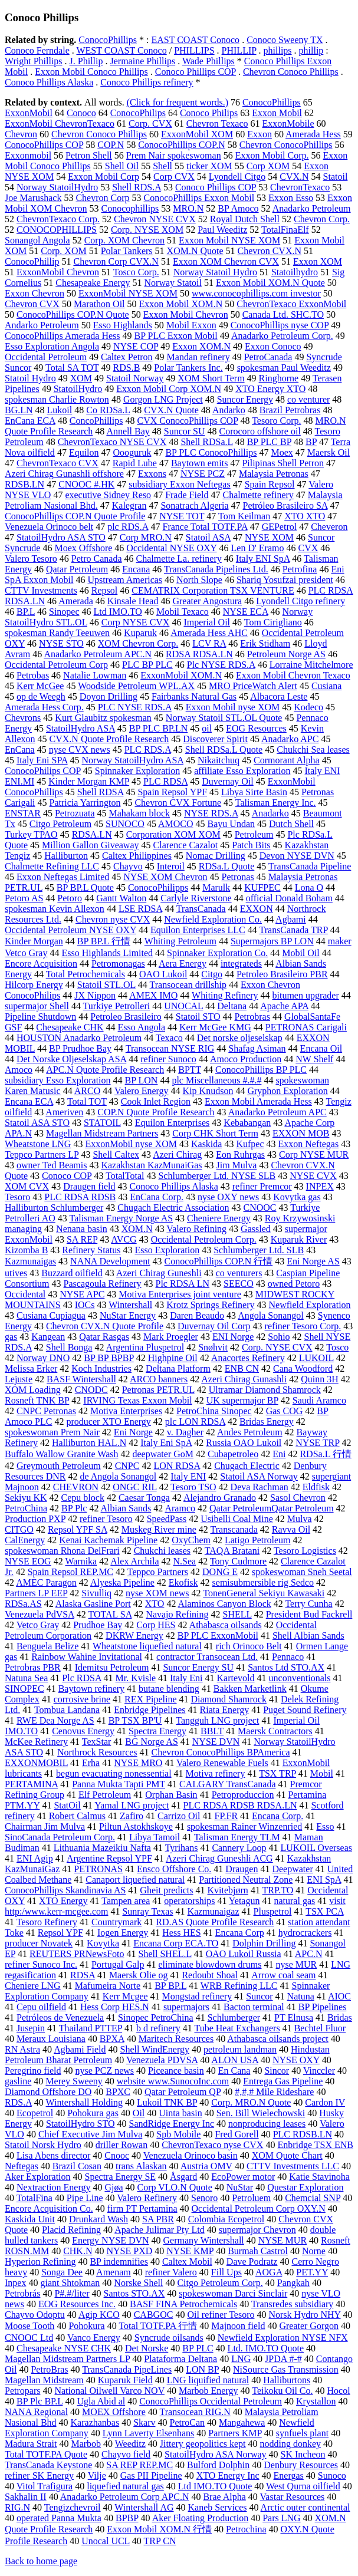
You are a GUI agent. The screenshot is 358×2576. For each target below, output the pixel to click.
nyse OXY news (228, 1197)
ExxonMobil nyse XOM (131, 1144)
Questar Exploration (305, 2187)
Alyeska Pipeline (122, 1582)
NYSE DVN (215, 1742)
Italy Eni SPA (42, 760)
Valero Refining (196, 1229)
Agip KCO (99, 2315)
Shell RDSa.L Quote (223, 750)
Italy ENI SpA (263, 559)
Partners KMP (235, 2433)
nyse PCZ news (104, 2071)
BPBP (127, 2518)
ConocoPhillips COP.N (181, 145)
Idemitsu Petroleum (112, 1667)
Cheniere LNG (33, 1986)
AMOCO (175, 824)
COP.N (110, 145)
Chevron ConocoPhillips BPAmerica (221, 1752)
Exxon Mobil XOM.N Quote (270, 283)
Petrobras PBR (33, 1667)
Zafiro (131, 1816)
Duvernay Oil (228, 781)
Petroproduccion (243, 1795)
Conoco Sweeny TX (285, 40)
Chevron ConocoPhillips (286, 145)
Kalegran (129, 505)
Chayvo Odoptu (35, 2315)
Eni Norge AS (313, 1261)
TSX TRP (277, 1773)
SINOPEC (24, 1689)
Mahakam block (139, 813)
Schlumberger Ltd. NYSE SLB (216, 1176)
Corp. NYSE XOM (147, 230)
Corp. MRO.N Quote (251, 2102)
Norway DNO (43, 1358)
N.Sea (184, 1561)
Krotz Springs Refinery (210, 1305)
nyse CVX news (79, 750)
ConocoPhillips (107, 40)
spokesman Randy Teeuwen (57, 633)
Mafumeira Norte (108, 1986)
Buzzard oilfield (72, 1273)
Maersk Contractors (275, 1731)
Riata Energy (224, 1710)
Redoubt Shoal (210, 1975)
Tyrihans (181, 1848)
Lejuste (18, 1379)
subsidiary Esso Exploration (58, 1080)
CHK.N (77, 2251)
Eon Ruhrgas (240, 1154)
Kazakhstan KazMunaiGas (151, 1165)
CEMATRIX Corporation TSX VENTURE (213, 590)
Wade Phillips (208, 61)
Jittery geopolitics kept (203, 2444)
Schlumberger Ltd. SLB (259, 1250)
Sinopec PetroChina (155, 2017)
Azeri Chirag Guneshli (159, 1273)
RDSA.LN (92, 834)
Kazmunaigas (30, 1261)
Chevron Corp (102, 198)
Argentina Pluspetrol (145, 1347)
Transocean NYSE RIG (170, 1048)
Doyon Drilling (108, 696)
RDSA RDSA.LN (199, 654)
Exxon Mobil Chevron (185, 314)
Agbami (290, 919)
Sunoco (332, 2475)
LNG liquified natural (208, 2380)
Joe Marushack (33, 198)
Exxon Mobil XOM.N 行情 (159, 2529)
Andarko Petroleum (42, 325)
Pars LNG (281, 2518)
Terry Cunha (308, 1604)
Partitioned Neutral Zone (246, 1880)
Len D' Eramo (257, 548)
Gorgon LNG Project (163, 399)
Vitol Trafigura (45, 2486)
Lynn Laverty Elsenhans (149, 2433)
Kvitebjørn (228, 1890)
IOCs (85, 1305)
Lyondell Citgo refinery (300, 601)
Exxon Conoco (273, 346)
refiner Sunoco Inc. (41, 1964)
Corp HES (155, 1625)
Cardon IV (325, 2102)
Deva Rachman (259, 1487)
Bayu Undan (231, 824)
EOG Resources (256, 728)
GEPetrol (279, 527)
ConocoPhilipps (158, 887)
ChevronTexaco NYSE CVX (112, 442)
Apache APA (284, 1006)
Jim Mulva (236, 1165)
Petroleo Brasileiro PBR (282, 974)
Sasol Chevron (298, 1498)
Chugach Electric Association (173, 1208)
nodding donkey (290, 2444)
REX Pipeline (150, 1699)
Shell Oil (122, 166)
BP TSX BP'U (135, 1720)
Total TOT (87, 1101)
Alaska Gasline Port (93, 1604)
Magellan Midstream (44, 2380)
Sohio (279, 1337)
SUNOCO (125, 824)
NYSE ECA (245, 612)
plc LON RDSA (195, 1422)
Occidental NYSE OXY (171, 548)
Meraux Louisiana (51, 2039)
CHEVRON (75, 1487)
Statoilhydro (294, 272)
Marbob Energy (208, 2391)
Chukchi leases (162, 1551)
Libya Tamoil (154, 1837)
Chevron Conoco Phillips (291, 72)
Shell (162, 166)
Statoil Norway (134, 378)
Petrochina (246, 2529)
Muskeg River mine (158, 1529)
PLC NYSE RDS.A (135, 707)
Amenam (113, 2272)
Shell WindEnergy (154, 2049)
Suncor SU (184, 431)
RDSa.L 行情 (325, 1454)
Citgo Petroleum (60, 824)
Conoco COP (66, 1176)
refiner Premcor (262, 1186)
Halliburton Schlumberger (54, 1208)
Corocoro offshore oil (260, 431)
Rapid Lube (135, 463)
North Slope (199, 580)
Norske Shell (138, 2283)
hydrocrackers (305, 1933)
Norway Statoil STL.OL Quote (224, 718)
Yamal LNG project (131, 1805)
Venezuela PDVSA (162, 2060)
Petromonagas (118, 963)
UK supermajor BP (242, 1400)
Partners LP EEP (36, 1593)
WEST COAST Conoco (121, 50)
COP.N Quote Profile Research (155, 1112)
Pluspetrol (273, 1911)
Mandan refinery (198, 357)
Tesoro (17, 1197)
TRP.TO (278, 1890)
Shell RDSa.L (206, 442)
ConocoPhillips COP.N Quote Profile (75, 516)
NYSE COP (135, 346)
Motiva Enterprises (126, 1411)
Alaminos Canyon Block (224, 1604)
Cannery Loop (239, 1848)
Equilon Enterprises (172, 1123)
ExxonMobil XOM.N (181, 675)
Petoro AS (24, 898)
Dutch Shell (291, 824)
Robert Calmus (77, 1816)
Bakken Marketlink (250, 1689)
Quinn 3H (320, 1379)
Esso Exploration (166, 1250)
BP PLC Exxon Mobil (176, 336)
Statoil (335, 177)
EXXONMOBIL (36, 1763)
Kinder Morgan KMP (88, 781)
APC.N (309, 1954)
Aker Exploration (38, 2177)
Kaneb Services (217, 2507)
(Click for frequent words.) (177, 102)
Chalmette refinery (257, 495)
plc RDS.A (127, 527)
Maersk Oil (328, 452)
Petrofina (300, 569)
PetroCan (187, 2422)
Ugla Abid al (101, 2401)
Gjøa (113, 2187)
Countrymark (116, 1922)
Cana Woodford (303, 1368)
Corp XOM (268, 166)
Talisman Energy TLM (237, 1837)
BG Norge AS (151, 1742)
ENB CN (242, 1368)
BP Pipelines (322, 2007)
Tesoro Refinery (47, 1922)
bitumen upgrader (305, 995)
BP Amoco (238, 208)
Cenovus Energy (83, 1731)
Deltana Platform (178, 1368)
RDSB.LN (24, 484)
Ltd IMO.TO (118, 612)
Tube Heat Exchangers (237, 2028)
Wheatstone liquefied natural (147, 1646)
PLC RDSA (165, 781)
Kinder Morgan (34, 941)
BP (311, 442)
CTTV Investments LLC (293, 2166)
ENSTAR (23, 813)
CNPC (127, 1466)
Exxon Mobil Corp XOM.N (168, 389)
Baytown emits (199, 463)
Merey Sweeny (73, 2081)
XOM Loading (33, 1390)
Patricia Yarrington (85, 803)
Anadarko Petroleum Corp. (282, 336)
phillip (311, 50)
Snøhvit (213, 1347)
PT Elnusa (293, 2017)
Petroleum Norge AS (286, 654)
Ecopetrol (35, 2113)
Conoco (81, 113)
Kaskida (206, 1144)
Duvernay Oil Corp (214, 1326)
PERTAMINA (31, 1784)
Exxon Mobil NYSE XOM (229, 240)
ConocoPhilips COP (43, 771)
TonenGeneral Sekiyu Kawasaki (263, 1593)
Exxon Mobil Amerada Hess (258, 1101)
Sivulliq (96, 1593)
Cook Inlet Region (156, 1101)
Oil (138, 2113)
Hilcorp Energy (34, 985)
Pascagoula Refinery (103, 1284)
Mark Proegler (170, 1337)
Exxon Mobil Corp (103, 177)
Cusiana (326, 686)
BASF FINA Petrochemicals (183, 2304)
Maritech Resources (176, 2039)
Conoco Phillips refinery (146, 82)
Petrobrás (22, 2293)
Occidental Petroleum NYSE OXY (70, 930)
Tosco (337, 1347)
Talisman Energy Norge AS (121, 1218)
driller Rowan (121, 2145)
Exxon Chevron (34, 293)
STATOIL (102, 1123)
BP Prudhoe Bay (80, 1048)
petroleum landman (240, 2049)
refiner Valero (171, 2272)
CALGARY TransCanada (227, 1784)
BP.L (26, 612)
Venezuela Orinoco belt (49, 527)
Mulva (299, 1519)
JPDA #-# (283, 2359)
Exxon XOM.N (201, 346)
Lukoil (60, 410)
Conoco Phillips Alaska (49, 82)
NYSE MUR (282, 2240)
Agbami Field (80, 2049)
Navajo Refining (177, 1614)
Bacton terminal (254, 2007)
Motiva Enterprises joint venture (180, 1294)
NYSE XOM (269, 537)
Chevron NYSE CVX (155, 219)
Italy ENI (188, 1476)
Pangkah (293, 2283)
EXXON (256, 909)
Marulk (216, 887)
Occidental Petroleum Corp (56, 665)
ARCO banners (159, 1379)
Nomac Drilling (215, 856)
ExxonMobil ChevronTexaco (59, 123)
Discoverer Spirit (215, 739)
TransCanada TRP (294, 930)
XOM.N (137, 1229)
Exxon (259, 134)
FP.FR (226, 1816)
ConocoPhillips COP (44, 145)
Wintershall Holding (84, 2102)
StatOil (67, 1805)
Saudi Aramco (319, 1400)
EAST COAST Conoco (195, 40)
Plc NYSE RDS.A (221, 665)
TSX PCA (324, 1911)
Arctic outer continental (305, 2507)
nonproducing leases (267, 2124)
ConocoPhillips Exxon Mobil (199, 198)
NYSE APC (82, 1294)
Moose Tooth (29, 2326)
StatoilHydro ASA (80, 728)
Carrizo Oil (178, 1816)
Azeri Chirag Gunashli (244, 1379)
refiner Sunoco (168, 1059)
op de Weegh (41, 696)
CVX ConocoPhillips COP (187, 421)
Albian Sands (126, 1508)
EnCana (20, 750)
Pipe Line (85, 2198)
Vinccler (319, 2071)
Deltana (232, 1006)
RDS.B (126, 368)
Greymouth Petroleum (59, 1466)
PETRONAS (98, 1869)
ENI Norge (233, 1337)
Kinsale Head (133, 601)
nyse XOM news (157, 1593)
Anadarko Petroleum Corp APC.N (124, 2497)
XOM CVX (27, 1186)
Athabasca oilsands (225, 1625)
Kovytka (103, 1943)
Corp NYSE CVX (135, 622)
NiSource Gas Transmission (286, 2369)
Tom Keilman (244, 516)
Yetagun (244, 1901)
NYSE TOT (181, 516)
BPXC (118, 2092)
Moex (282, 452)
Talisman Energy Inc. (275, 803)
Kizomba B (26, 1250)
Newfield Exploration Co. (213, 919)
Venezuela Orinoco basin (190, 2155)
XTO (155, 1604)
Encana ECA (29, 1101)
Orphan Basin (171, 1795)
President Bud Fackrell (309, 1614)
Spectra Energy (157, 1731)
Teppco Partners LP (41, 1154)
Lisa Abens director (53, 2155)
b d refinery (158, 2028)
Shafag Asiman (256, 1048)
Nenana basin (81, 1229)
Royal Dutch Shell (245, 219)
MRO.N (188, 208)
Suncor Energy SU (198, 1667)
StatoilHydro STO (80, 2124)
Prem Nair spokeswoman (173, 155)
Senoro (204, 2198)
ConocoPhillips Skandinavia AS (65, 1890)
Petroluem (251, 2198)
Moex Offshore (83, 548)
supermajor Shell (37, 1006)
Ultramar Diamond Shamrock (265, 1390)
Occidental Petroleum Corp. (204, 1239)
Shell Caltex (116, 1154)
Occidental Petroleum (46, 357)
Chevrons (23, 718)
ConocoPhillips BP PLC (261, 1070)
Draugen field (89, 1186)
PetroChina (26, 1508)
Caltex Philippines (137, 856)
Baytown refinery (91, 1689)
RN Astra (22, 2049)
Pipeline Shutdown (40, 1017)
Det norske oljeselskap (240, 1038)
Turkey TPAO (31, 834)
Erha (91, 1763)
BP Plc (74, 1508)
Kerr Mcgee (125, 1996)
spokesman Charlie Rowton (57, 399)
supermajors (186, 2007)
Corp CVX (174, 177)
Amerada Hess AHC (209, 633)
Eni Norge (133, 1432)
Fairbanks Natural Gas (194, 696)
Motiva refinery (215, 1773)
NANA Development (110, 1261)
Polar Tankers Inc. (188, 368)
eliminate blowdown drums (209, 1964)
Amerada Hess (313, 134)
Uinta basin (180, 2113)
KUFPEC (262, 887)
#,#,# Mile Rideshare (274, 2092)
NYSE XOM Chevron (165, 877)
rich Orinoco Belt (249, 1646)
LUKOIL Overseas (316, 1848)
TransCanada (201, 909)
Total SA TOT (71, 368)
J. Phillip (86, 61)
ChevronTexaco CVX (57, 463)
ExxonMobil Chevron (58, 272)
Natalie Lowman (94, 675)
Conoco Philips (209, 113)
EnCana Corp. (156, 1197)
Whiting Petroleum (180, 941)
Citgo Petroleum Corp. (219, 2283)
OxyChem (191, 1540)
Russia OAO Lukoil (243, 1443)
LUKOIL (316, 1358)
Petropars (22, 2391)
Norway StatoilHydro (57, 187)
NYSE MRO (138, 1763)
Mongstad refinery (197, 1996)
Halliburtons (286, 2380)
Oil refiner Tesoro (220, 2315)
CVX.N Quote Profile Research (109, 739)
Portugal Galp (117, 1964)
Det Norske (146, 2348)
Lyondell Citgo (237, 177)
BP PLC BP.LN (158, 728)
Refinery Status (91, 1250)
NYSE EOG (28, 1561)
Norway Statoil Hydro (215, 272)
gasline (18, 2081)
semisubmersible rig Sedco (263, 1582)
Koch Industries (101, 1368)
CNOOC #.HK (86, 484)
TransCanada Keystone (48, 2465)
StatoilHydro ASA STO (61, 537)
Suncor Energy (245, 399)
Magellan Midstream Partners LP (67, 2359)
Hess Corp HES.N (114, 2007)
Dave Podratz (252, 2262)
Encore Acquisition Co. (49, 2208)
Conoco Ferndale (37, 50)
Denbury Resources (301, 2465)
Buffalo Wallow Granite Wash (62, 1454)
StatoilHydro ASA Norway (215, 2454)
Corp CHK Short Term (215, 1133)
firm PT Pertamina (142, 2208)
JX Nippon (95, 995)
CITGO (19, 1529)
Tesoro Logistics (305, 1551)
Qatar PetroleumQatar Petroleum (271, 1508)
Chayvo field (125, 2454)
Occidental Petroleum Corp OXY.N (259, 2208)
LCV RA (209, 643)
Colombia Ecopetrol (226, 2219)
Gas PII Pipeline (151, 2475)
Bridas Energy (266, 1422)
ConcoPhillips (96, 421)
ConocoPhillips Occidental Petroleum (210, 2401)
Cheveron (329, 527)
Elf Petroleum (104, 1795)
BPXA (112, 2039)
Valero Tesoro (31, 559)
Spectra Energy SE (120, 2177)
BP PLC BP (269, 442)
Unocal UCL (105, 2541)
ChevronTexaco (300, 187)
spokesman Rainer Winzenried (244, 1826)
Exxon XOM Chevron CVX (226, 261)
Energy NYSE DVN (110, 2240)
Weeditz (130, 2444)
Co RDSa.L (108, 410)
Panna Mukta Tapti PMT (118, 1784)
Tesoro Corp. (276, 421)
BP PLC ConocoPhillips (211, 452)
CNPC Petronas (46, 1411)
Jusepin (31, 2028)
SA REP (82, 1239)
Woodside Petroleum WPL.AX (136, 686)
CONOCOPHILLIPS (57, 230)
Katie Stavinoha (319, 2177)
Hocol (338, 2391)
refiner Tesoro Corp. (303, 1326)
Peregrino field (33, 2071)
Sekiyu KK (26, 1498)
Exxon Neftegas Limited (63, 877)
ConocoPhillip (32, 261)
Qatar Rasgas (104, 1337)
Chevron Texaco (217, 123)
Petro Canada (96, 559)
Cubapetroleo (233, 1454)
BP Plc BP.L (40, 2401)
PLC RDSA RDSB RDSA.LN (240, 1805)
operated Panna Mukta (59, 2518)
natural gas (294, 1901)
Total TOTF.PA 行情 (158, 2326)
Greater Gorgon (309, 2326)
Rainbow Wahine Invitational (86, 1657)
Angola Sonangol (271, 1315)
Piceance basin (176, 2071)
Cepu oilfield (41, 2007)
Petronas (238, 877)
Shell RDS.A (136, 187)
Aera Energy (182, 963)
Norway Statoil (173, 283)
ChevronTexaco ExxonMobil (291, 304)
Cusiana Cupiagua (51, 1315)
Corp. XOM (63, 251)
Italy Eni (186, 1678)
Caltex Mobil (187, 2262)
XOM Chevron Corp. (138, 643)
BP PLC (197, 2348)
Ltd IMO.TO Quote (215, 2486)
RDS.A (18, 2102)
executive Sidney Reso (108, 495)
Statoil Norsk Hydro (43, 2145)
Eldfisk (316, 1487)
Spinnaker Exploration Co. (217, 953)
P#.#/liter (71, 2293)
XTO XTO (304, 516)
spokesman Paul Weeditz (284, 368)
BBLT (212, 1731)
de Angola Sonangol (118, 1476)
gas (11, 1337)
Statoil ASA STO (37, 1123)
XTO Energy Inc (228, 2475)
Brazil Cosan (76, 2166)
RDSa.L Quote (227, 866)
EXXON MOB (300, 1133)
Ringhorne (279, 378)
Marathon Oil (99, 304)
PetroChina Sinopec (214, 1411)
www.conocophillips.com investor (256, 293)
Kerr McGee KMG (215, 1027)
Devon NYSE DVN (297, 856)
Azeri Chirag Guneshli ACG (219, 1858)
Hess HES (181, 1933)
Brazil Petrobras (290, 410)
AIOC (339, 1996)
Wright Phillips (34, 61)
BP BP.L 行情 (103, 941)
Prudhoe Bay (97, 1625)
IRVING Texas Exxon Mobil (137, 1400)
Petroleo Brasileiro (125, 1017)
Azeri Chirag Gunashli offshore (64, 474)
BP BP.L (170, 1986)
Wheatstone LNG (38, 1144)
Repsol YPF (60, 1933)
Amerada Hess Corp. (44, 707)
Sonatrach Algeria (194, 505)
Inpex (15, 2283)
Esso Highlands (122, 325)
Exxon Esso (290, 198)
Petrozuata (75, 813)
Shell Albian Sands (308, 1635)
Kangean (48, 1337)
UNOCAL (183, 1006)
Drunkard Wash (98, 2219)
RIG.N (17, 2507)
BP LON (141, 1080)
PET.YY (312, 2272)
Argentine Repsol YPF (109, 1858)
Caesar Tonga (144, 1498)
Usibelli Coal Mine (237, 1519)
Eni (278, 1454)
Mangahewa (242, 2422)
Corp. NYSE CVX (277, 1347)
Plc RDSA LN (183, 1284)
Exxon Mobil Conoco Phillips (91, 72)
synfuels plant (302, 2433)
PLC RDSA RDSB (80, 1197)
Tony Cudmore (238, 1561)
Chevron (21, 134)
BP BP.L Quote (85, 887)
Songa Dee (62, 2272)
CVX (308, 548)
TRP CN (160, 2541)
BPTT (189, 1070)
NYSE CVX (313, 1176)
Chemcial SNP (312, 2198)
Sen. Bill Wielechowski (261, 2113)
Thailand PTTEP (90, 2028)
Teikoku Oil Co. (282, 2391)
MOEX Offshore (114, 2412)
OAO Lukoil (163, 974)
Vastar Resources (292, 2497)
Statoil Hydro (30, 378)
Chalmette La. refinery (179, 559)
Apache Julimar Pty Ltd (159, 2230)
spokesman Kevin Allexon (54, 909)
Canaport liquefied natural (135, 1880)
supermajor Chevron (257, 2230)
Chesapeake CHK (69, 1027)
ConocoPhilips (138, 113)
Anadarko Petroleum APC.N (98, 654)
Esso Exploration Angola (52, 346)
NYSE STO (61, 643)
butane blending (169, 1689)
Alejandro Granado (219, 1498)
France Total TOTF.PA (205, 527)
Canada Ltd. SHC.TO (283, 314)
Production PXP (35, 1519)
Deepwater (292, 1869)
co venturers (239, 1273)
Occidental (25, 1294)
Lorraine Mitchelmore (311, 665)
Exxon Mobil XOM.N (181, 304)
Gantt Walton (121, 898)
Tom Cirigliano (273, 622)
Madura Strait (31, 2444)
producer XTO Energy (108, 1422)
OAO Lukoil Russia (243, 1954)
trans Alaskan (141, 2166)
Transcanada (233, 1529)
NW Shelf (314, 1059)
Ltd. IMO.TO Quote (266, 2348)
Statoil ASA (208, 537)
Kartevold (236, 1678)
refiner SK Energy (39, 2475)
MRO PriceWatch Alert (253, 686)
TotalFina (34, 2198)
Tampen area (125, 1901)
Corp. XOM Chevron (124, 240)
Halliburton (66, 856)
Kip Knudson (208, 1091)
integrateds (241, 963)
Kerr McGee (40, 686)
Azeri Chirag (177, 1154)
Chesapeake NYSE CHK (64, 2348)
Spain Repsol (270, 484)
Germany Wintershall (203, 2240)
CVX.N (294, 177)
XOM (81, 378)
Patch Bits (251, 845)
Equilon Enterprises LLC (197, 930)
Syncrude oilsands (168, 2338)
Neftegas (21, 2166)
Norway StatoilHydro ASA (132, 760)
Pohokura (86, 2326)
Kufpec (250, 1144)
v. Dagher (185, 1432)
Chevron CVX (32, 304)
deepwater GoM (163, 1454)
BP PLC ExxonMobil (218, 1635)
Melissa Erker (31, 1368)
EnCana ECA (30, 421)
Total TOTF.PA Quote (46, 2454)
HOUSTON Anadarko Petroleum (79, 1038)
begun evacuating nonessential (114, 1773)
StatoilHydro (78, 389)
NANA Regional (36, 2412)
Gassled (256, 1229)
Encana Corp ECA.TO (175, 1943)
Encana (136, 569)
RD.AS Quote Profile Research (215, 1922)
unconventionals (300, 1678)
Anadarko (270, 813)
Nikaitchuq (218, 760)
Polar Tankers (127, 251)
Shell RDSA (100, 792)
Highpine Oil (173, 1358)
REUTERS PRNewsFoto (76, 1954)
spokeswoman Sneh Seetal (302, 1572)
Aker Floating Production (200, 2518)
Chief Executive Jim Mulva (90, 2134)
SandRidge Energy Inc (172, 2124)
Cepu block (82, 1498)
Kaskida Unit (30, 2219)
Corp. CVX (150, 123)
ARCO (87, 1091)
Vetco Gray (38, 1625)
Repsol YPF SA (77, 1529)
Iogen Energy (122, 1933)
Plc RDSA (81, 1678)
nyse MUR (296, 1964)
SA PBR (158, 2219)
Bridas (339, 2017)
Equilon (84, 452)
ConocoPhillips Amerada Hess (62, 336)
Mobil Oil (301, 953)
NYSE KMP (190, 2251)
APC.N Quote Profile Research (105, 1070)
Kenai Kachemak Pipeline (108, 1540)
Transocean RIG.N (195, 2412)
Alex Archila (134, 1561)
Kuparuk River (299, 1239)
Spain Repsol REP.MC (70, 1572)
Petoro (69, 898)
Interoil (171, 866)
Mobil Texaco (182, 612)
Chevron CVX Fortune (177, 803)
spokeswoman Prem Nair (52, 1432)
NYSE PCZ (202, 474)
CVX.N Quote (171, 410)
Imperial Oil (206, 622)
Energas (289, 2475)
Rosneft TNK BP (37, 1400)
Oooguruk (132, 452)
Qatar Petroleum (77, 569)
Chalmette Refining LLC (52, 866)
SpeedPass (167, 1519)
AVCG (123, 1239)
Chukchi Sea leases (313, 750)
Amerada (75, 601)
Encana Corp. (277, 1816)
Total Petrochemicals (85, 974)
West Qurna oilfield (303, 2486)
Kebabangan (247, 1123)
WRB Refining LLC (239, 1986)
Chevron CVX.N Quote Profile (104, 1326)
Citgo (211, 974)
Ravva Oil (291, 1529)
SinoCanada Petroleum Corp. (60, 1837)
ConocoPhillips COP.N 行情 (219, 1261)
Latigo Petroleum (258, 1540)
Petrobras (252, 1017)
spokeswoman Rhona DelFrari (62, 1551)
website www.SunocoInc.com (173, 2081)
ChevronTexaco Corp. (58, 219)
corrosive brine (82, 1699)
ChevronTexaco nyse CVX (212, 2145)
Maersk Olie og (138, 1975)
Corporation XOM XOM (173, 834)
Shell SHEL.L (165, 1954)
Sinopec (64, 612)
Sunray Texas (147, 1911)
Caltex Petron (127, 357)
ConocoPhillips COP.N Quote (73, 314)
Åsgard (183, 2177)
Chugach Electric (247, 1466)
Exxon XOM (317, 261)
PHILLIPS (194, 50)
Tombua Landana (67, 1710)
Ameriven (64, 1112)
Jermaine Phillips (143, 61)
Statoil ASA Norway (259, 1476)
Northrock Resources (97, 1752)
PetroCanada (268, 357)
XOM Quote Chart (287, 2155)
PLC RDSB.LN (302, 2134)
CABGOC (153, 2315)
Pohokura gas (93, 2113)
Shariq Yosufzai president (285, 580)
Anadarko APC (289, 739)
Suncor (259, 1996)
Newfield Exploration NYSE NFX (283, 2338)
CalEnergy (25, 1540)
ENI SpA (324, 1880)
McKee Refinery (36, 1742)
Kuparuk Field (125, 2380)
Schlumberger (234, 2017)
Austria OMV (206, 2166)
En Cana (234, 2071)
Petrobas (33, 675)
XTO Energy (63, 1901)
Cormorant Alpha (287, 760)
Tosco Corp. (136, 272)
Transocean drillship (187, 985)
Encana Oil (321, 1048)
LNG (241, 2359)
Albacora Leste (278, 696)
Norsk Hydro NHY (304, 2315)
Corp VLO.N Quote (174, 2187)
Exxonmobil (28, 155)
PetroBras (49, 2369)
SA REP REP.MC (139, 2465)
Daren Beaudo (197, 1315)
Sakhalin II (26, 2497)
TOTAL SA (110, 1614)
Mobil (321, 1773)
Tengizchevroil (72, 2507)
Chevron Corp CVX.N (115, 261)
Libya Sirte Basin (254, 792)
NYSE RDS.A (211, 813)
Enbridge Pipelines (149, 1710)
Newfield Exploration (310, 1305)
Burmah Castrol (258, 2251)
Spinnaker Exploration (137, 771)
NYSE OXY (296, 2060)
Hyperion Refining (40, 2262)
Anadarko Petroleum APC (277, 1112)
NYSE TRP (317, 1443)
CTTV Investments (41, 590)
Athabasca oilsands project (278, 2039)
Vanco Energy (93, 2338)
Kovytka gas (296, 1197)
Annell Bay (127, 431)
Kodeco (308, 707)
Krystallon (316, 2401)
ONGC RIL (135, 1487)
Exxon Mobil (277, 113)
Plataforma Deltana (180, 2359)
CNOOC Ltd (29, 2338)
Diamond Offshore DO (48, 2092)
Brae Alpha (224, 2497)
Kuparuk (140, 633)
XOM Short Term (211, 378)
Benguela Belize (47, 1646)
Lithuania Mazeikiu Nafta (102, 1848)
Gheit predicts (166, 1890)
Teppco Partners (157, 1572)
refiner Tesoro (106, 1519)
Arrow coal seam (283, 1975)
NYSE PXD (129, 2251)
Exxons (152, 474)
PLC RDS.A (147, 750)
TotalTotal (125, 1176)
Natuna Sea (26, 1678)
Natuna (300, 1996)
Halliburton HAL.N (89, 1443)
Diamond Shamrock (229, 1699)
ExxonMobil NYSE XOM (128, 293)
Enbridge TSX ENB (315, 2145)
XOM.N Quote (195, 251)
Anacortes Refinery (248, 1358)
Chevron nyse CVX (112, 919)
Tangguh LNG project (217, 1720)
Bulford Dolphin (218, 2465)
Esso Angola (141, 1027)
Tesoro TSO (193, 1487)
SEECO (239, 1284)
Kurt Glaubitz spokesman (103, 718)
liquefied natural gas (125, 2486)
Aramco (180, 1508)
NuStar (239, 2187)
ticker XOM (209, 166)
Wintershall (130, 1305)
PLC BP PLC (147, 665)
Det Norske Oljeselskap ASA (71, 1059)
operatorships (189, 1901)
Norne (314, 2251)
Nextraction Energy (53, 2187)
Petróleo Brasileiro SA (284, 505)
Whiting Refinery (225, 995)
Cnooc (116, 2155)
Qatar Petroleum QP (182, 2092)
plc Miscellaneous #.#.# (216, 1080)
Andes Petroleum (250, 1432)
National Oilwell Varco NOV (109, 2391)
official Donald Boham (289, 898)
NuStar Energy (128, 1315)
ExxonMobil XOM (197, 134)
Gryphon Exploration (287, 1091)
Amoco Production (245, 1059)
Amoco (18, 1070)
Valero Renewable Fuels (222, 1763)
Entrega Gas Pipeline (283, 2081)
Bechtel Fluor (320, 2028)
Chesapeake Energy (92, 283)
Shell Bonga (69, 1347)
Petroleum (254, 834)
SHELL (237, 1614)
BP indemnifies (119, 2262)
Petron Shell (88, 155)
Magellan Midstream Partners (102, 1133)
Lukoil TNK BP (167, 2102)
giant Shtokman (70, 2283)
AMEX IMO (153, 995)
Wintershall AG (143, 2507)
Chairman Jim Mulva (45, 1826)
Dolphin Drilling (263, 1943)
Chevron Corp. (322, 219)
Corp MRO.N (146, 537)
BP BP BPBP (109, 1358)
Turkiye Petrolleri (116, 1006)
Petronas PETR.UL (158, 1390)
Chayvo (128, 866)
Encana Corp (239, 1933)
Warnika (81, 1561)
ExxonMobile (288, 123)
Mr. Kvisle (136, 1678)
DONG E (220, 1572)
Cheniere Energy (219, 1218)
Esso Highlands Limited (107, 953)
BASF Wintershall (81, 1379)
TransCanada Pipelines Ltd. (216, 569)
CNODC (91, 1390)
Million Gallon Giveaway (90, 845)
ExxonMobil (28, 113)
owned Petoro (294, 1284)
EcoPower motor (243, 2177)
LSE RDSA (140, 909)
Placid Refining (71, 2230)
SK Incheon (303, 2454)
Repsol (104, 590)
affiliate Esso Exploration (242, 771)
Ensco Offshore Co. (174, 1869)
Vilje (97, 2475)
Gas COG (284, 1411)
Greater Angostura (207, 601)
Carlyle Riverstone (195, 898)
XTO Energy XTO (270, 389)
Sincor (276, 2071)
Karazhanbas (95, 2422)
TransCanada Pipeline (309, 866)
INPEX (320, 1186)
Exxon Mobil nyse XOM (233, 707)
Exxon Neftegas (308, 1144)
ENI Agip (35, 1858)
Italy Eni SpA (166, 1443)
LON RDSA (176, 1466)
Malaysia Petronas (273, 474)
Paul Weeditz (222, 230)
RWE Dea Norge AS (55, 1720)
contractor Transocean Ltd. (207, 1657)
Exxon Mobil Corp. (272, 155)
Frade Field (186, 495)
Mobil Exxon (191, 325)
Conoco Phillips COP (195, 72)
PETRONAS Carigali (306, 1027)
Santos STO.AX (134, 2293)
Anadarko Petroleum (311, 208)
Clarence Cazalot (185, 845)
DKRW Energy (134, 1635)
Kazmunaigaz (213, 1911)
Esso (325, 1826)
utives (16, 1273)
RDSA (82, 1975)
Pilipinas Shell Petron (283, 463)
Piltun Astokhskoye (136, 1826)
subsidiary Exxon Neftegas (179, 484)
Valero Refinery (147, 2198)
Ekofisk (183, 1582)
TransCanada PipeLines (127, 2369)
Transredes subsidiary (292, 2304)
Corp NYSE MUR (314, 1154)
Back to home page (41, 2561)
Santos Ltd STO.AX (286, 1667)
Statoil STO (198, 1017)
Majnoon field (238, 2326)
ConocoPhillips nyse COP (280, 325)
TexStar (96, 1742)
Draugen (241, 1869)
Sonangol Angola (37, 240)
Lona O (309, 887)
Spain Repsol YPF (172, 792)
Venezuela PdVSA (39, 1614)
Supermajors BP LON (272, 941)
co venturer (308, 399)
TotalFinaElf (285, 230)
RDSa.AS (23, 1604)
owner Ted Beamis (52, 1165)
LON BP (202, 2369)
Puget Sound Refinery (304, 1710)
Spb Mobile (178, 2134)
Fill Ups (226, 2272)
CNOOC (260, 1208)
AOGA (268, 2272)
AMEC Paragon (46, 1582)
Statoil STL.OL (106, 985)
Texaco (169, 1038)
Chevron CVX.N (269, 251)
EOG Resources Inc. (77, 2304)
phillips (278, 50)
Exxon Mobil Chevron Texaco (293, 675)
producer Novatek (39, 1943)
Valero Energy (141, 1091)
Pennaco (288, 1657)
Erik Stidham (265, 643)
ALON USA (234, 2060)
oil (207, 728)
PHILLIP (239, 50)
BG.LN (19, 410)
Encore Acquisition (41, 963)
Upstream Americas (124, 580)
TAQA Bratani (232, 1551)
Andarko (228, 410)
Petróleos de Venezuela (60, 2017)
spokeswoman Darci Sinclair (233, 2293)
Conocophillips (130, 208)
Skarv (144, 2422)
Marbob (86, 2444)
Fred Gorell (236, 2134)
